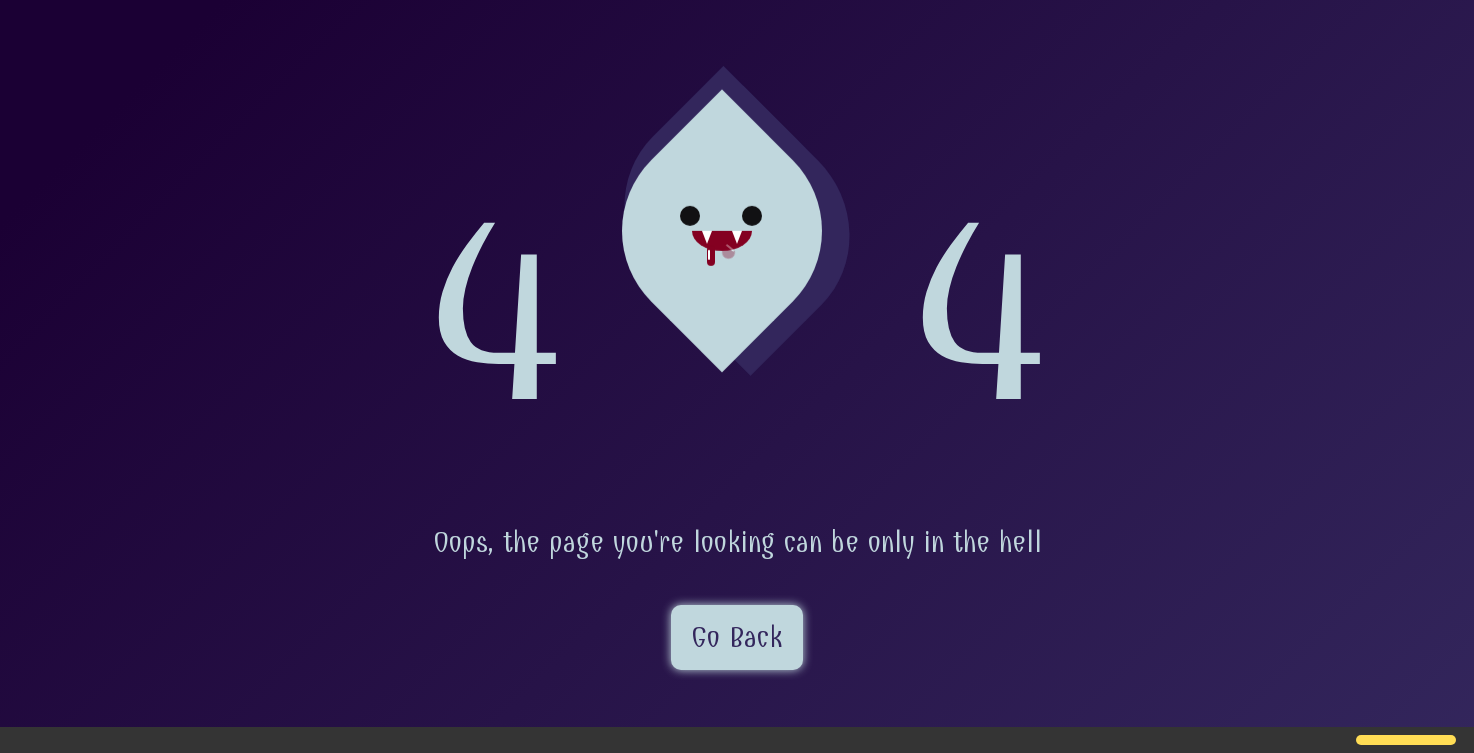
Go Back (737, 637)
